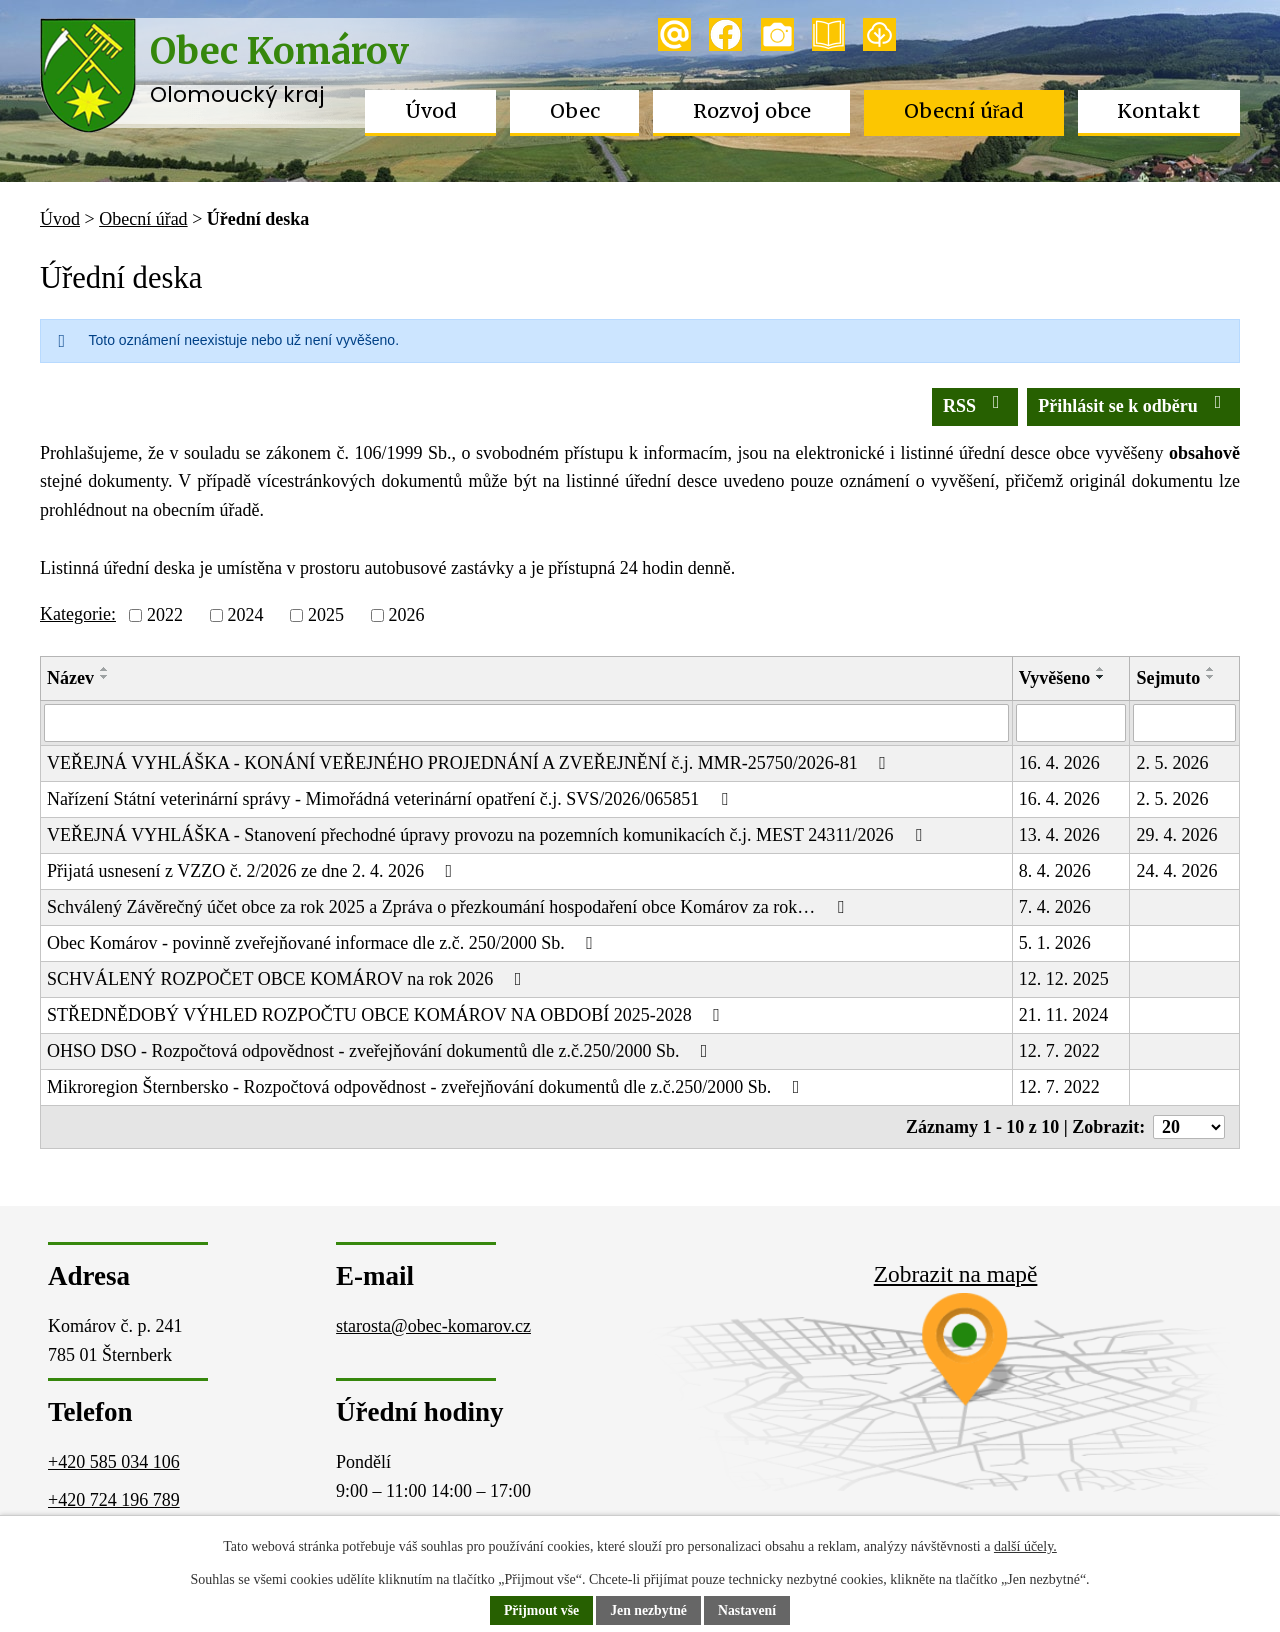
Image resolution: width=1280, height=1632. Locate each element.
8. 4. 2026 (1055, 871)
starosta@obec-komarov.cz (433, 1326)
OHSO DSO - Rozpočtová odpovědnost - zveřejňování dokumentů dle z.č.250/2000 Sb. (381, 1051)
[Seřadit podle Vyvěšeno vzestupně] (1101, 669)
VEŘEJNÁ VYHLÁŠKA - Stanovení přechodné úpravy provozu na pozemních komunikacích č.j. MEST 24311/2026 (488, 835)
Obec (575, 111)
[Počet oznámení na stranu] (1189, 1127)
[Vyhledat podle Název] (526, 723)
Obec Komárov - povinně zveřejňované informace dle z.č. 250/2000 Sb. (324, 943)
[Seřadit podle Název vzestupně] (105, 669)
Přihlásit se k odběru (1133, 404)
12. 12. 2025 (1064, 979)
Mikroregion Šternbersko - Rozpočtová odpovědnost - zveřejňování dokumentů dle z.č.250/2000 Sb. (427, 1087)
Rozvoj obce (752, 111)
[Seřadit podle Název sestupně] (105, 677)
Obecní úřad (964, 111)
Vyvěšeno (1054, 678)
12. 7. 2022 (1059, 1051)
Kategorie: (78, 614)
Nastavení (748, 1611)
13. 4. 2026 (1059, 835)
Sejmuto (1168, 678)
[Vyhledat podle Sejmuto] (1184, 723)
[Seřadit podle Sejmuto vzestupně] (1211, 669)
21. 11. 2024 (1063, 1015)
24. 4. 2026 (1176, 871)
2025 (326, 615)
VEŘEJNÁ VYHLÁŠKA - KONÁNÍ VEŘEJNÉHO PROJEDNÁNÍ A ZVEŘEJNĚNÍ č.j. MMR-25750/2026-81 (470, 763)
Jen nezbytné (649, 1611)
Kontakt (1158, 111)
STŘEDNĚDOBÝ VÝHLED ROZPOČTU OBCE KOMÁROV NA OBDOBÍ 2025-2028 (387, 1015)
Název (70, 678)
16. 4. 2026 (1059, 763)
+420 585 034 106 (114, 1462)
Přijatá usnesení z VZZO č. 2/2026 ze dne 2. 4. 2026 (253, 871)
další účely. (1025, 1546)
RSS (975, 404)
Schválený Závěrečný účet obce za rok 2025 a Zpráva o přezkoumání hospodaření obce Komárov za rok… (449, 907)
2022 (165, 615)
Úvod (431, 111)
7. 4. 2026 (1055, 907)
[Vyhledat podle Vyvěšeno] (1071, 723)
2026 (406, 615)
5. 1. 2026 (1055, 943)
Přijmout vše (540, 1611)
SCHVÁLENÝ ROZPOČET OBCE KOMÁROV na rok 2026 (288, 979)
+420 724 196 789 (114, 1500)
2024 (245, 615)
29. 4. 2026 (1176, 835)
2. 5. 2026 (1172, 763)
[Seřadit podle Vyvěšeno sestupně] (1101, 677)
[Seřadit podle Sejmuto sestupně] (1211, 677)
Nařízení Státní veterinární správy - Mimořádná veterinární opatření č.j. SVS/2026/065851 (391, 799)
